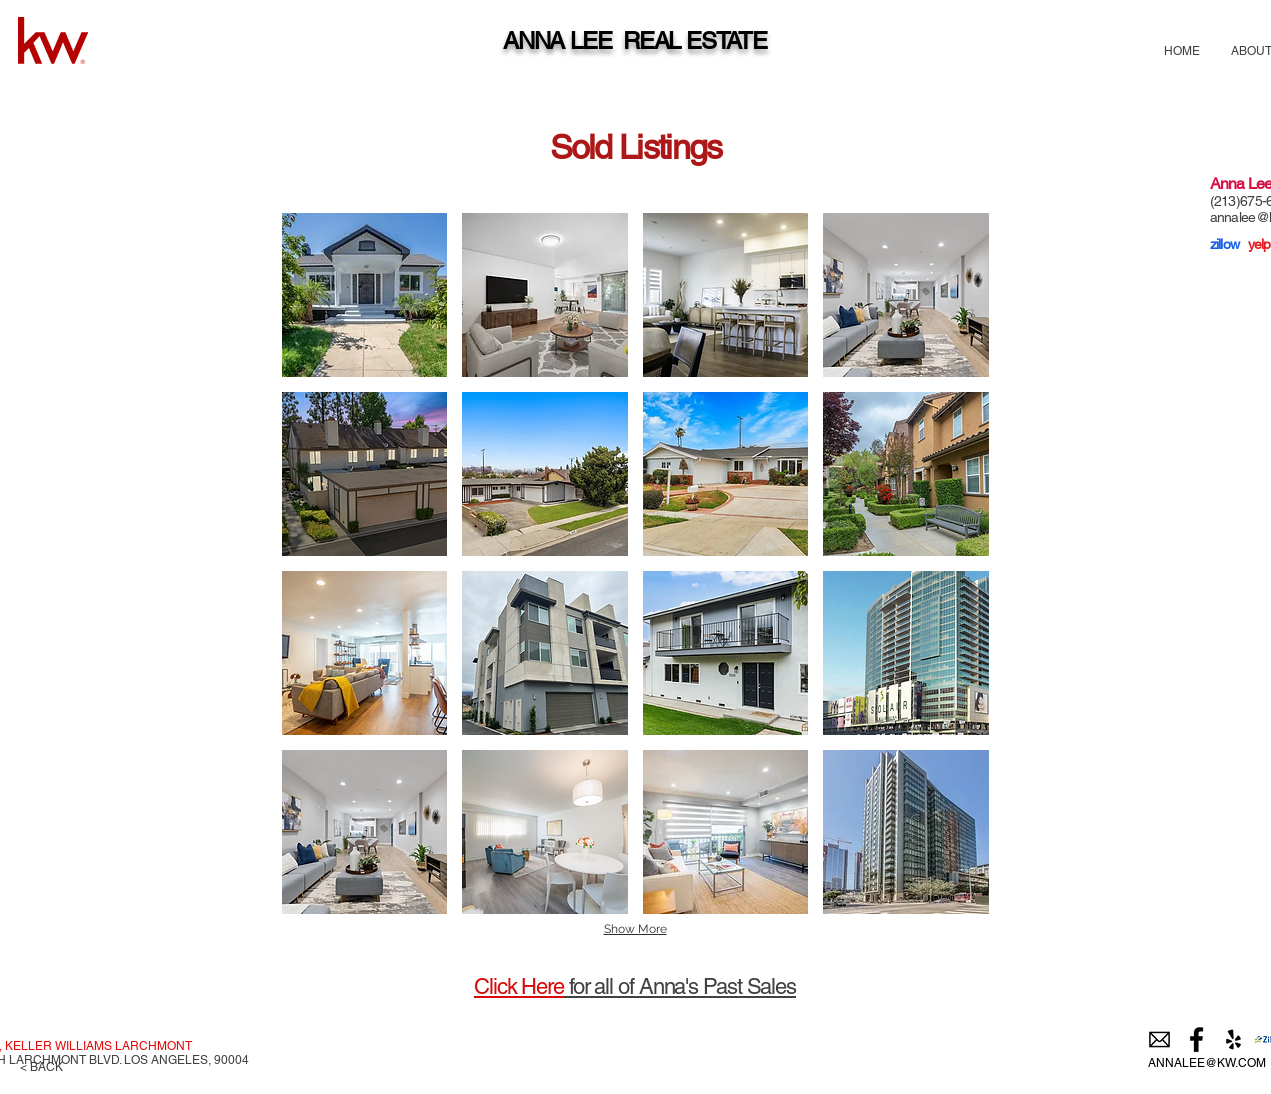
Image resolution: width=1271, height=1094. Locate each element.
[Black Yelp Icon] (1233, 1039)
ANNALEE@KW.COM (1207, 1063)
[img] (365, 295)
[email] (1159, 1039)
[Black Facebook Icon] (1196, 1039)
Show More (635, 929)
